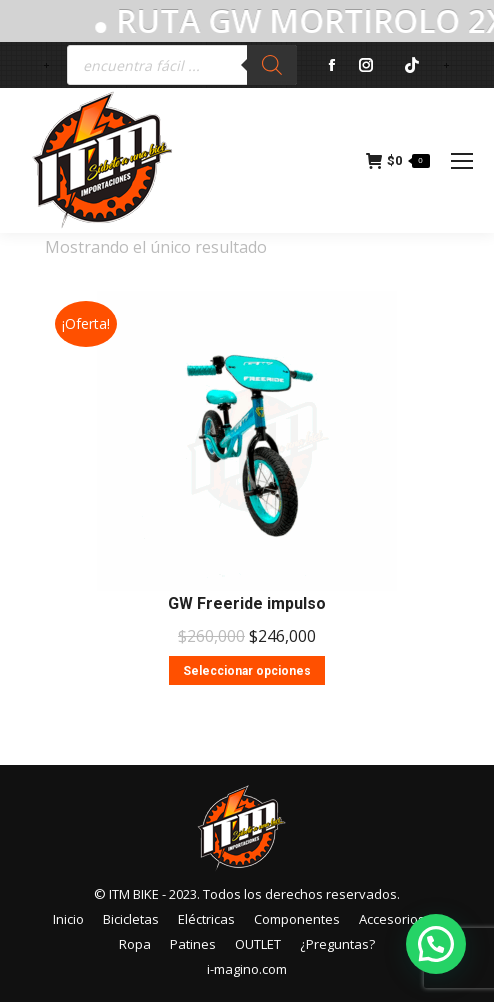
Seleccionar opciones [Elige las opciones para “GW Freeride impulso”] (247, 671)
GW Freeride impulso (247, 603)
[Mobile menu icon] (462, 161)
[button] (436, 944)
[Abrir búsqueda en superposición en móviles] (182, 65)
